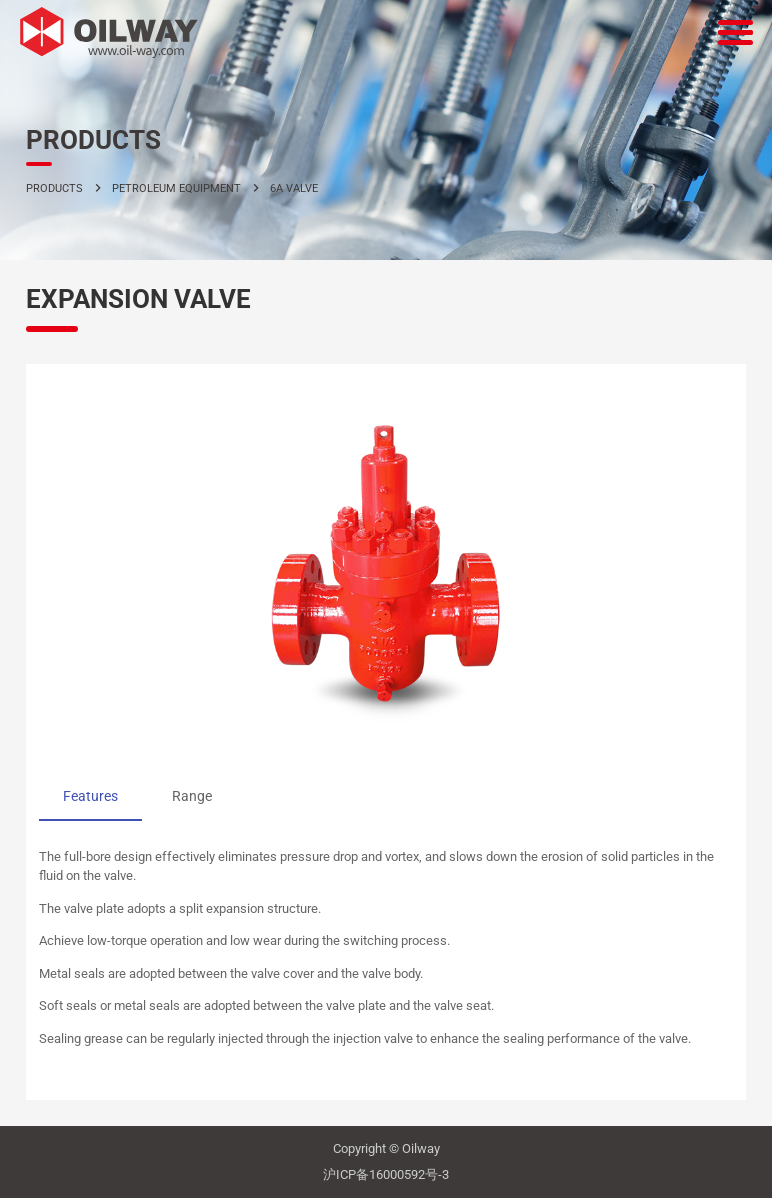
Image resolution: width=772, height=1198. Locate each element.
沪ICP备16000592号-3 (386, 1174)
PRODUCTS (54, 188)
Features (90, 796)
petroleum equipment (176, 188)
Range (192, 796)
